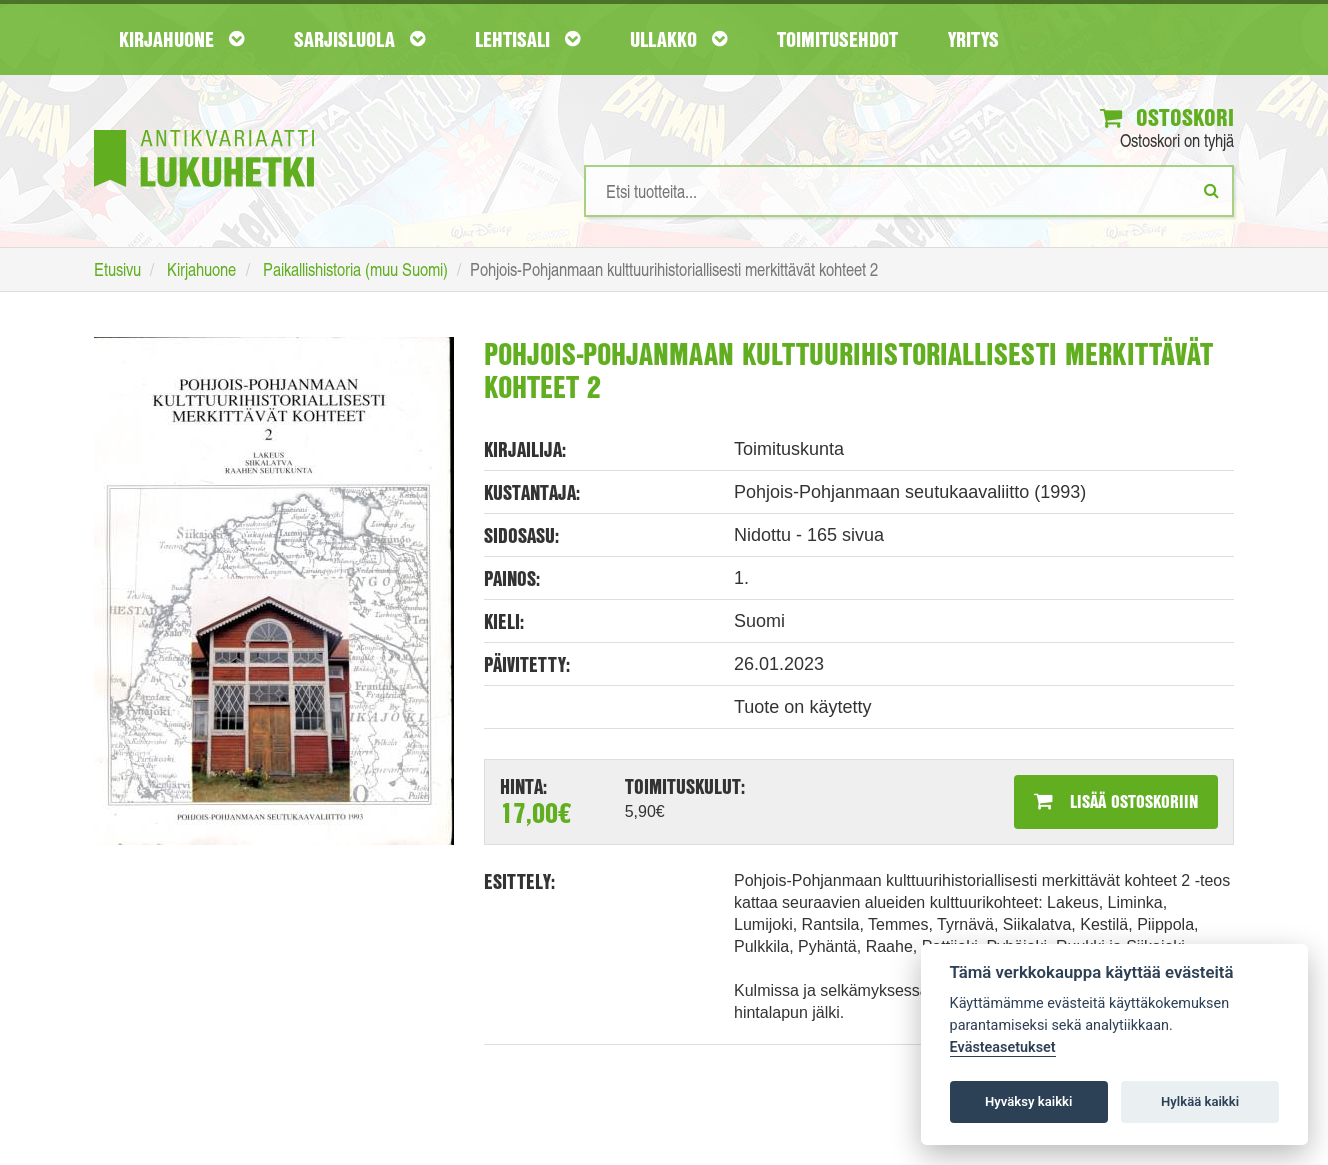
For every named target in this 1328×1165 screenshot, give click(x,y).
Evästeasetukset (1003, 1047)
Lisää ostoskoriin (1116, 801)
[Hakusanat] (909, 191)
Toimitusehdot (837, 39)
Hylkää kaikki (1200, 1101)
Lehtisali (527, 39)
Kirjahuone (181, 39)
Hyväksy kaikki (1028, 1101)
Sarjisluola (359, 39)
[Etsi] (1211, 190)
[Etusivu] (204, 128)
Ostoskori (1167, 117)
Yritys (973, 39)
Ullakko (678, 39)
